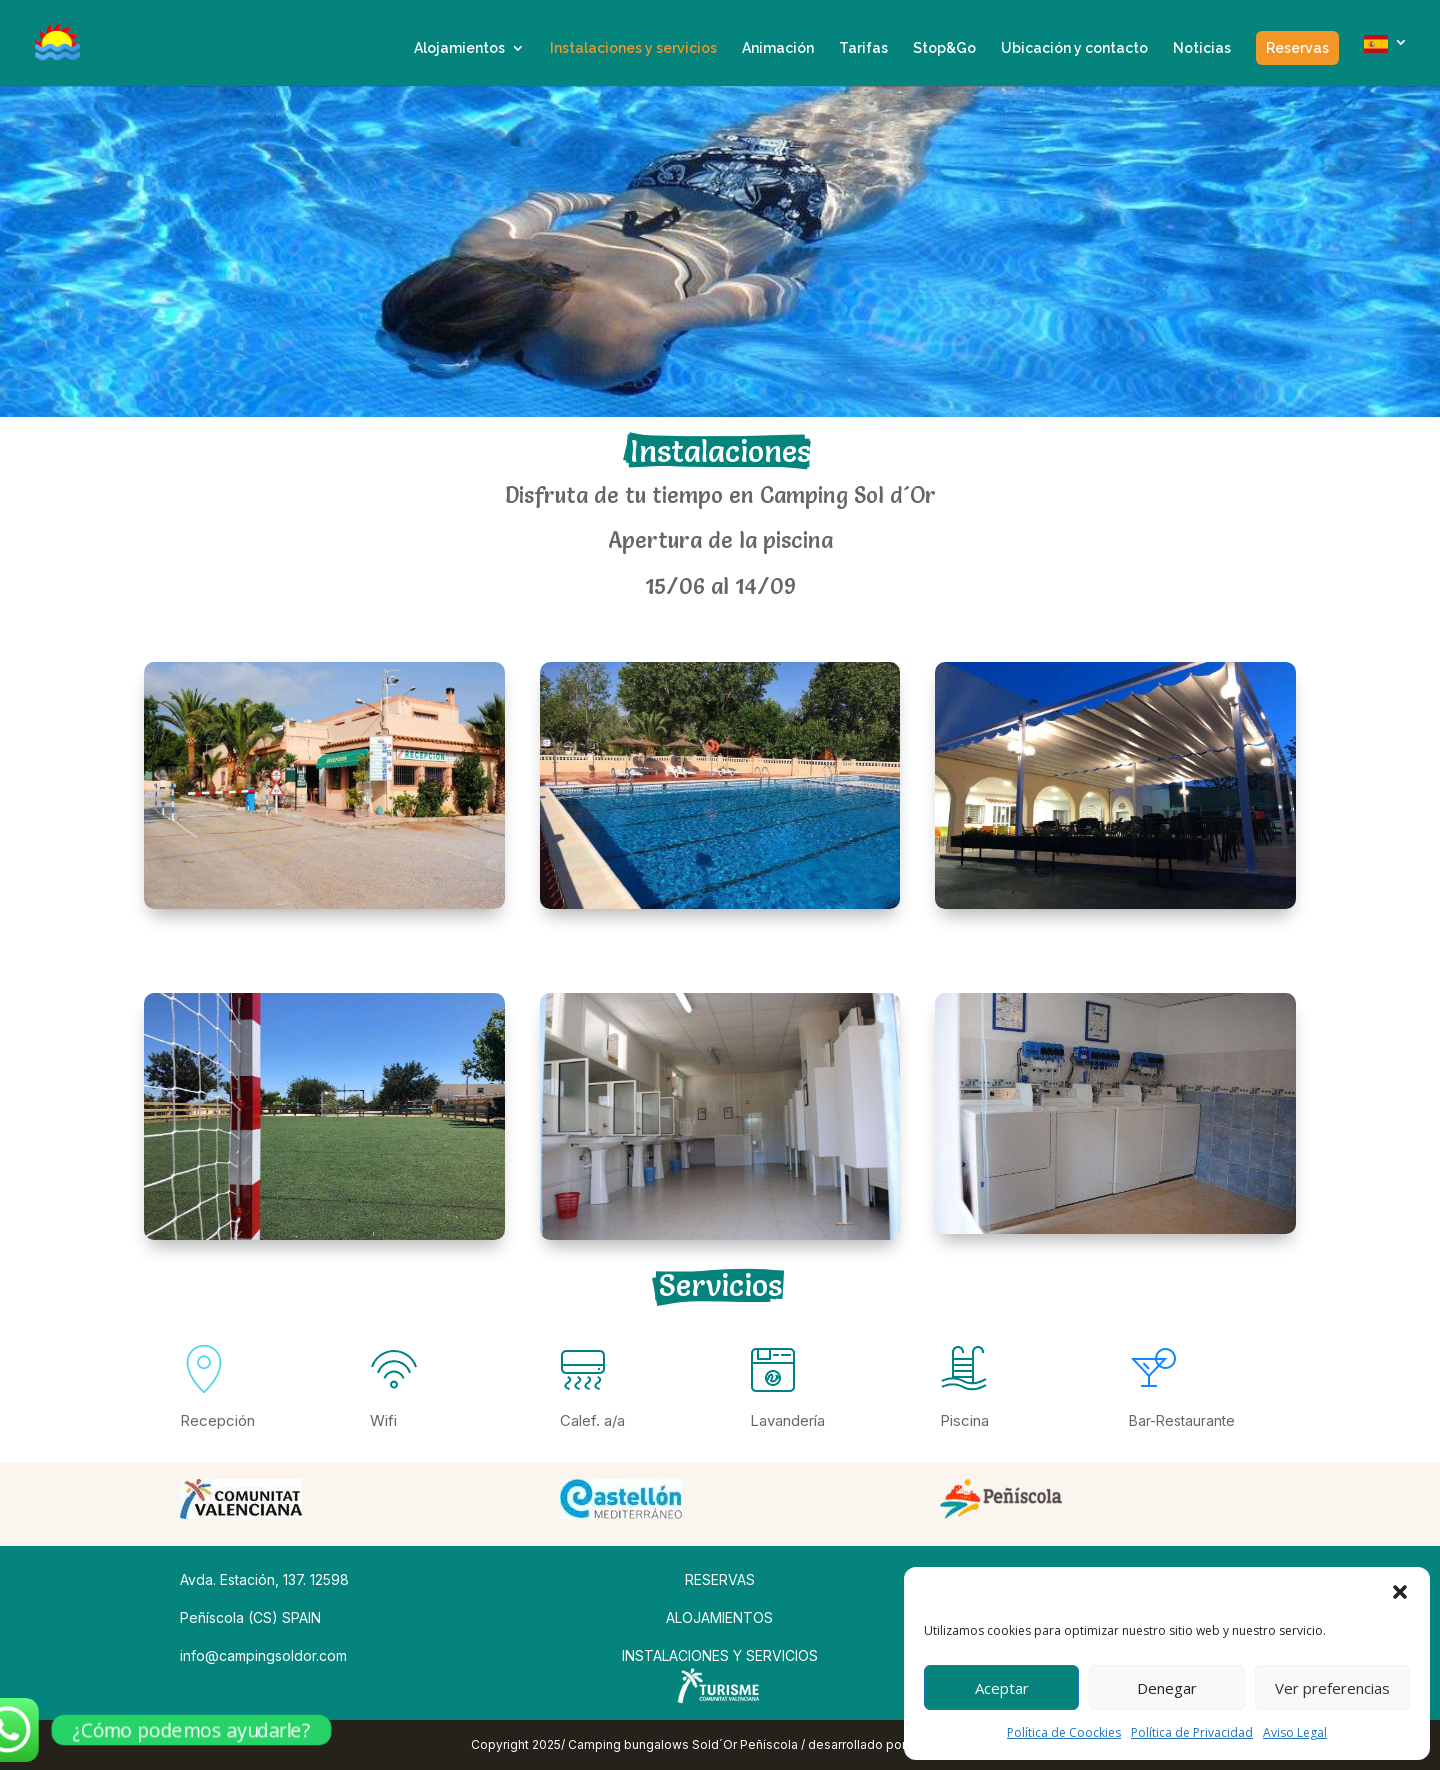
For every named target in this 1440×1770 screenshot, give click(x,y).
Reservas (1297, 48)
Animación (778, 48)
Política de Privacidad (1192, 1732)
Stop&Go (944, 48)
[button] (1400, 1592)
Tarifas (863, 48)
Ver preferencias (1332, 1688)
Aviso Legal (1295, 1732)
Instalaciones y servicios (633, 48)
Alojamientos (459, 48)
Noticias (1202, 48)
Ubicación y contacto (1074, 48)
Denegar (1167, 1688)
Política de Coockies (1064, 1732)
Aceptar (1002, 1688)
